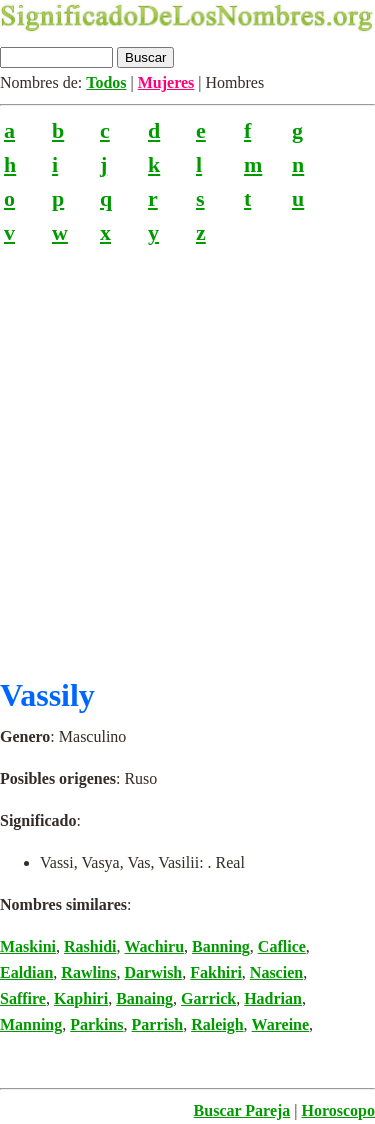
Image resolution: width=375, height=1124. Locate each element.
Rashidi (90, 946)
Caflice (282, 946)
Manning (31, 1024)
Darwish (153, 972)
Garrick (208, 998)
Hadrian (273, 998)
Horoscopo (338, 1110)
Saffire (23, 998)
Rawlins (88, 972)
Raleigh (217, 1024)
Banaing (144, 998)
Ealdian (26, 972)
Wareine (280, 1024)
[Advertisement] (187, 453)
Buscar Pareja (242, 1110)
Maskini (28, 946)
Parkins (96, 1024)
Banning (221, 946)
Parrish (158, 1024)
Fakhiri (216, 972)
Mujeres (166, 82)
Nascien (276, 972)
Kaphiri (81, 998)
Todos (106, 82)
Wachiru (154, 946)
